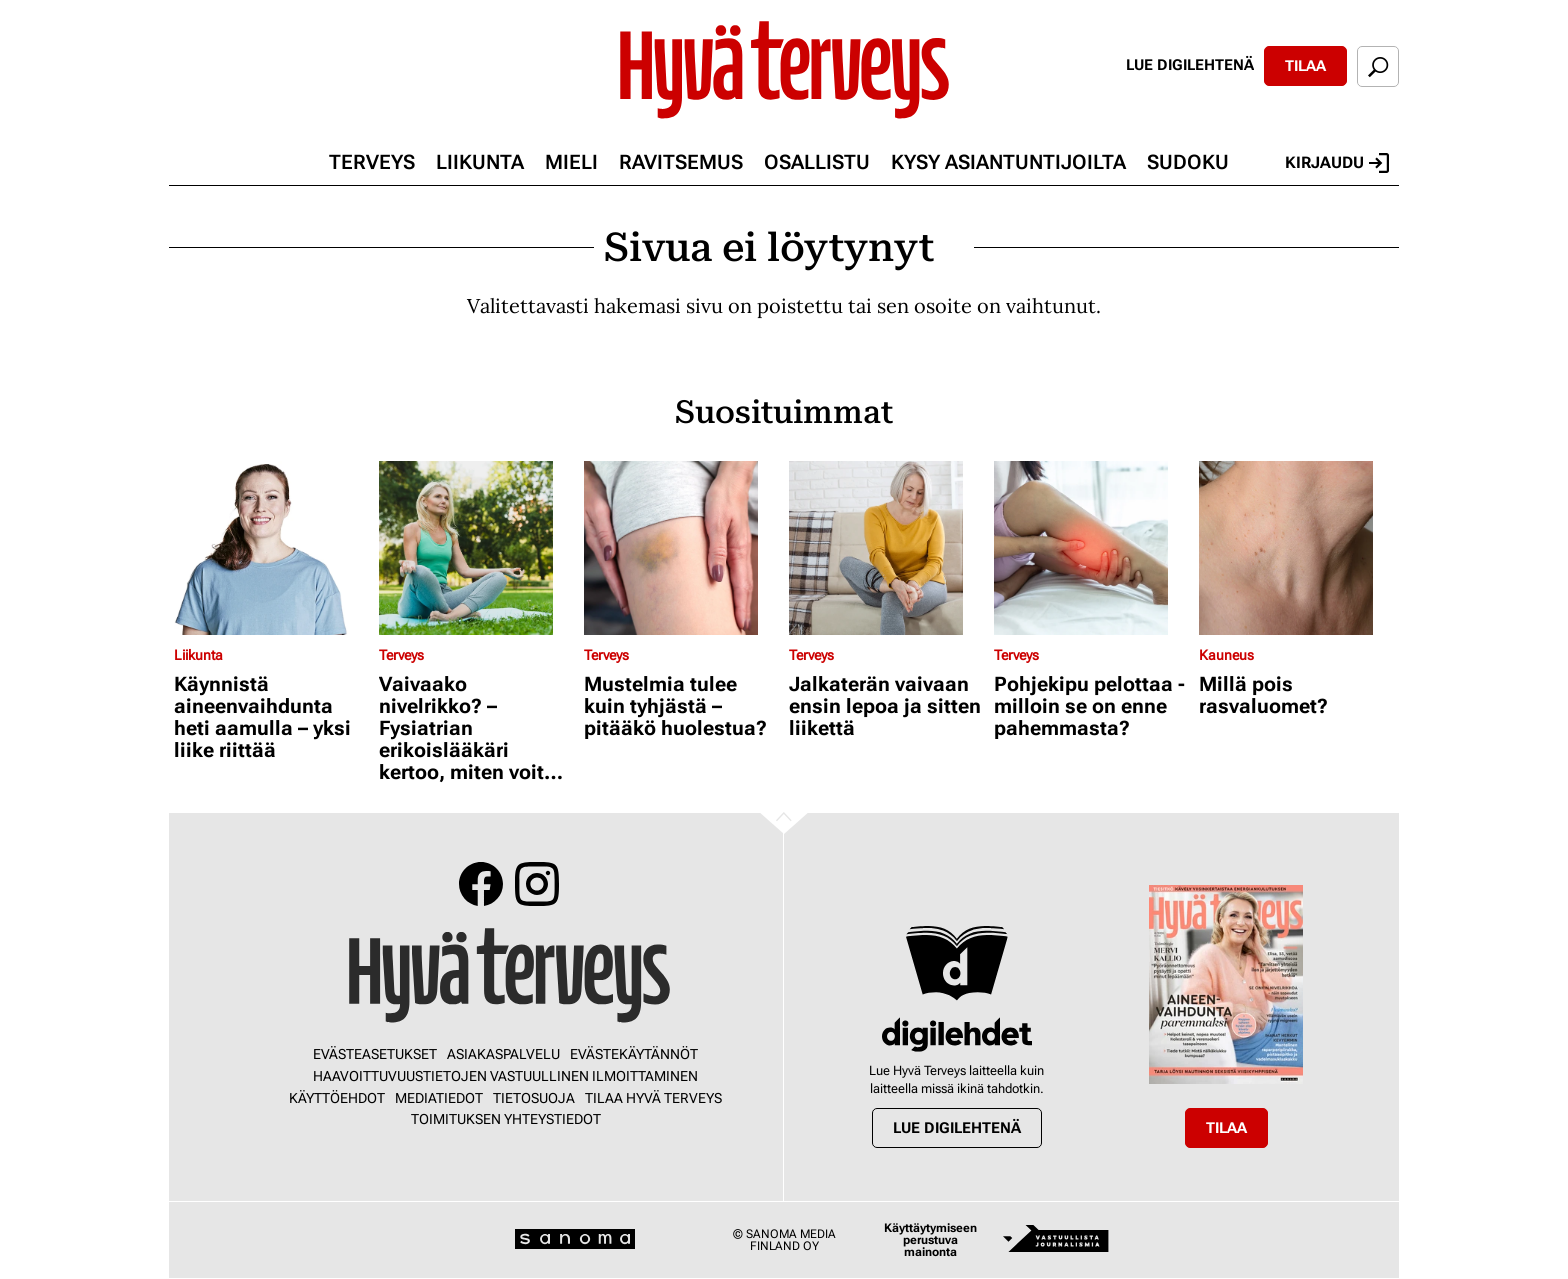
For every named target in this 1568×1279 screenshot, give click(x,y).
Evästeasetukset (375, 1054)
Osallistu (817, 162)
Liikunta (480, 162)
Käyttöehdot (337, 1098)
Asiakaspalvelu (503, 1054)
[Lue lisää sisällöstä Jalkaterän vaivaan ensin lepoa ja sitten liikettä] (886, 548)
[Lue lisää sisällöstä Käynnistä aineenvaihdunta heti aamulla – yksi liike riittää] (271, 548)
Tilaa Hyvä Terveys (653, 1098)
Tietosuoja (534, 1098)
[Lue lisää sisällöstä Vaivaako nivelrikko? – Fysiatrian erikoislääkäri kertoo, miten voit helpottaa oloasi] (476, 548)
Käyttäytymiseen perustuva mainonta (930, 1240)
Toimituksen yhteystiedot (506, 1119)
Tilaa (1305, 66)
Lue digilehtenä (1190, 65)
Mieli (571, 162)
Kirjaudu (1337, 163)
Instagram (537, 884)
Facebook (481, 884)
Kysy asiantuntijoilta (1008, 162)
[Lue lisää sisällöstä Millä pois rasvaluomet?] (1296, 548)
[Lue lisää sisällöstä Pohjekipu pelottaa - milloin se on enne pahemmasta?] (1091, 548)
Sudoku (1188, 162)
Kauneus (1226, 655)
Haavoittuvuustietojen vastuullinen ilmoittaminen (505, 1076)
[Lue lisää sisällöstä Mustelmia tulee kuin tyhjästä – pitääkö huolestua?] (681, 548)
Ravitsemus (681, 162)
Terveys (372, 162)
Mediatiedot (439, 1098)
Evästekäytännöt (634, 1054)
